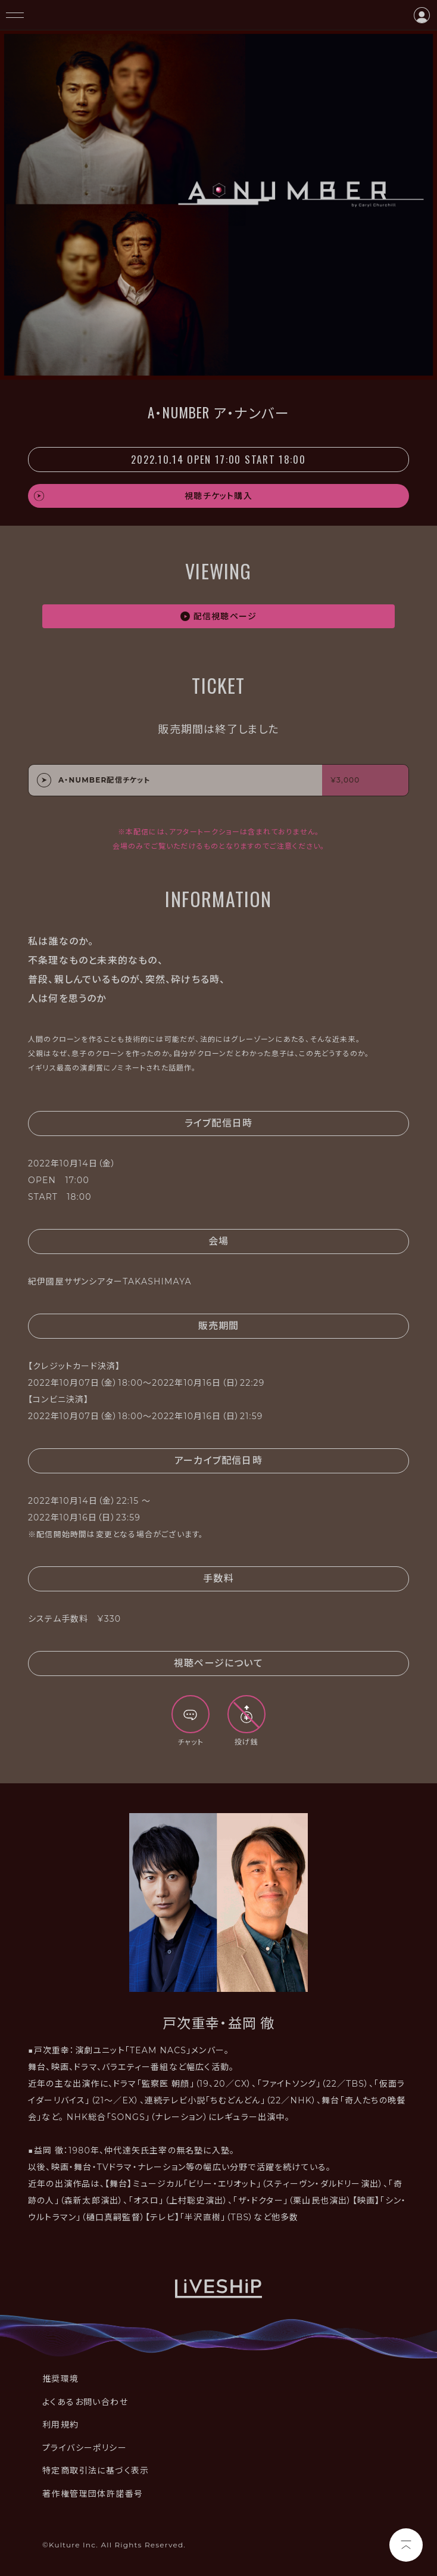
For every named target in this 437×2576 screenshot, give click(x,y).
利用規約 (60, 2424)
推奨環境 (60, 2378)
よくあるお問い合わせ (85, 2402)
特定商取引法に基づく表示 (95, 2470)
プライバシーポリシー (84, 2447)
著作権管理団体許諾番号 (92, 2493)
